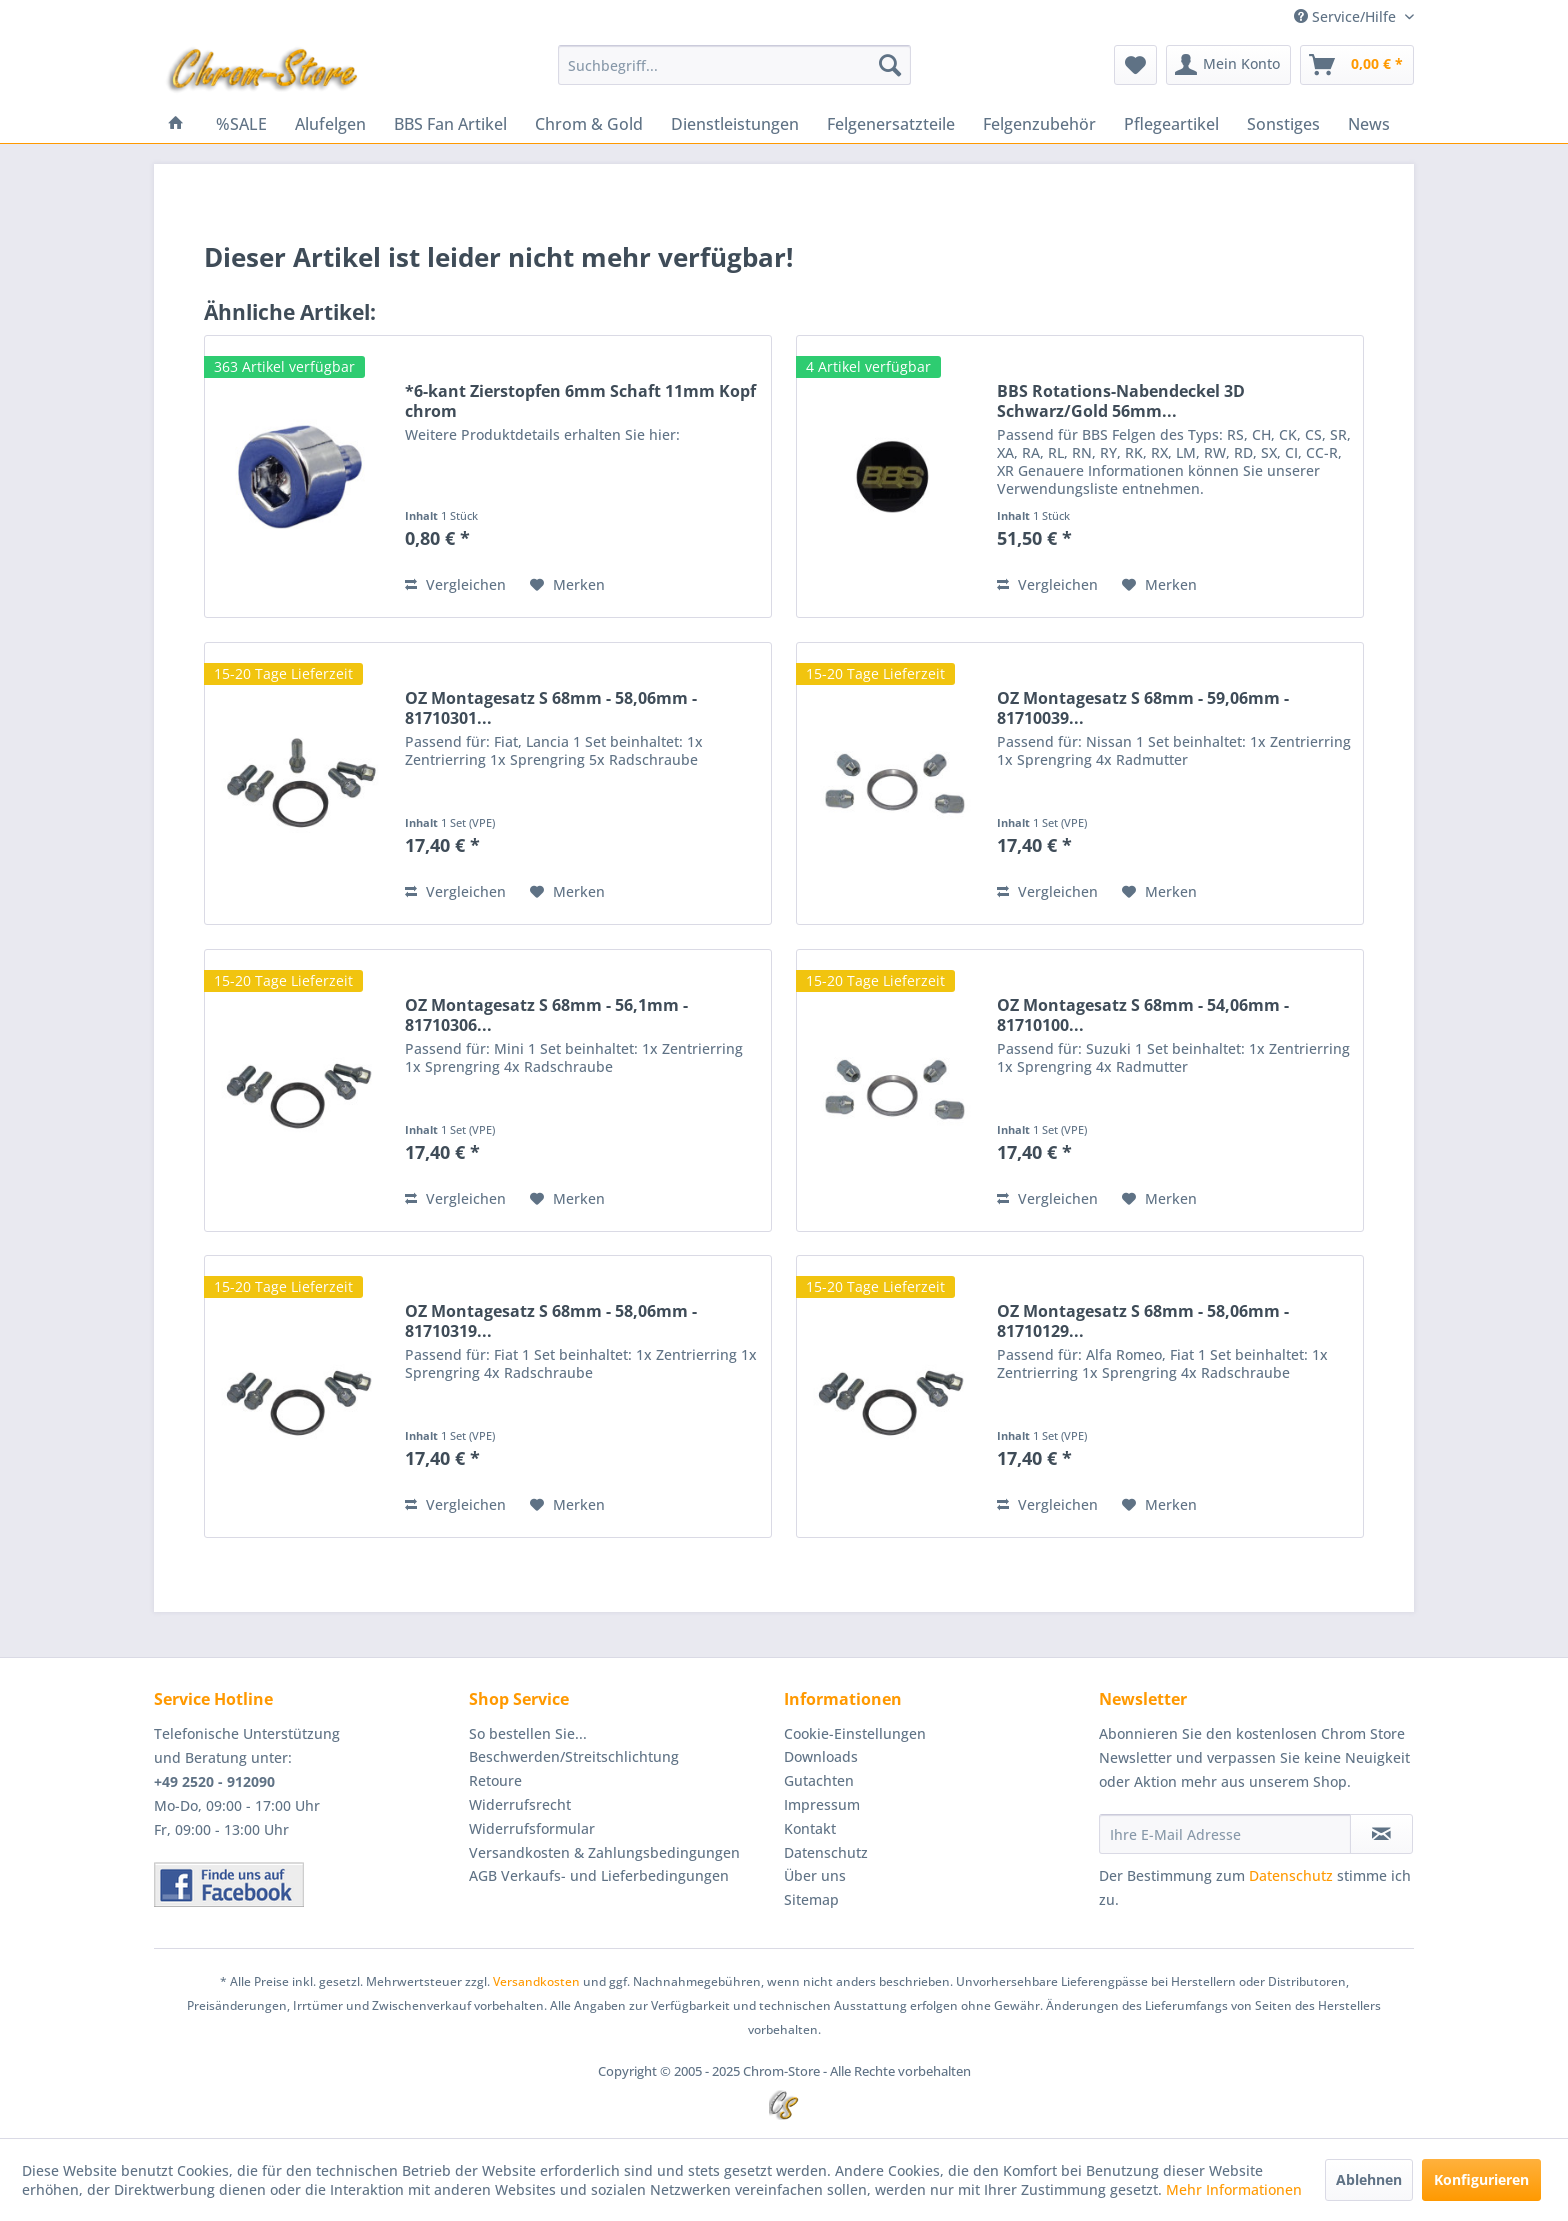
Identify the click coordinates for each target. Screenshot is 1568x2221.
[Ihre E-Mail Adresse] (1225, 1834)
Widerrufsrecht (520, 1804)
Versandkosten (536, 1981)
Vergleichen (455, 584)
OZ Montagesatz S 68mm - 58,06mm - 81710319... (551, 1321)
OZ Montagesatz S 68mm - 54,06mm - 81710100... (1143, 1015)
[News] (1369, 124)
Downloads (821, 1756)
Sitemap (811, 1899)
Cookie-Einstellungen (855, 1733)
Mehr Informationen (1234, 2189)
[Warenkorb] (1357, 65)
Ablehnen (1369, 2179)
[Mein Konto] (1228, 65)
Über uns (815, 1875)
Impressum (822, 1804)
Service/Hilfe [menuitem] (1347, 16)
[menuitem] (734, 65)
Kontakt (810, 1828)
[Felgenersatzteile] (891, 124)
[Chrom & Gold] (589, 124)
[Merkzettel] (1135, 65)
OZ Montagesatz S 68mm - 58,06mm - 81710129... (1143, 1321)
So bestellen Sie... (528, 1733)
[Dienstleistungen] (735, 124)
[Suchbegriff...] (734, 65)
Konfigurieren (1481, 2179)
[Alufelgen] (330, 124)
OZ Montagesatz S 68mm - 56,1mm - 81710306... (546, 1015)
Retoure (495, 1780)
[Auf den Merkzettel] (567, 585)
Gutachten (819, 1780)
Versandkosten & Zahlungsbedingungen (604, 1852)
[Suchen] (890, 65)
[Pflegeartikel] (1171, 124)
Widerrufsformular (532, 1828)
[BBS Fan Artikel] (450, 124)
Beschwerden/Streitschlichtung (574, 1756)
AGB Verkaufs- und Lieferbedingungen (599, 1875)
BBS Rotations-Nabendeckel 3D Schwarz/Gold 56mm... (1121, 401)
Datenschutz (826, 1852)
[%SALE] (241, 124)
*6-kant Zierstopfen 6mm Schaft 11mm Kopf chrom (580, 401)
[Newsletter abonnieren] (1381, 1834)
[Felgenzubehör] (1039, 124)
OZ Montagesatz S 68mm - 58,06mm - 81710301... (551, 708)
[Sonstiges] (1283, 124)
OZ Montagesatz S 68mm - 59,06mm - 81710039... (1143, 708)
